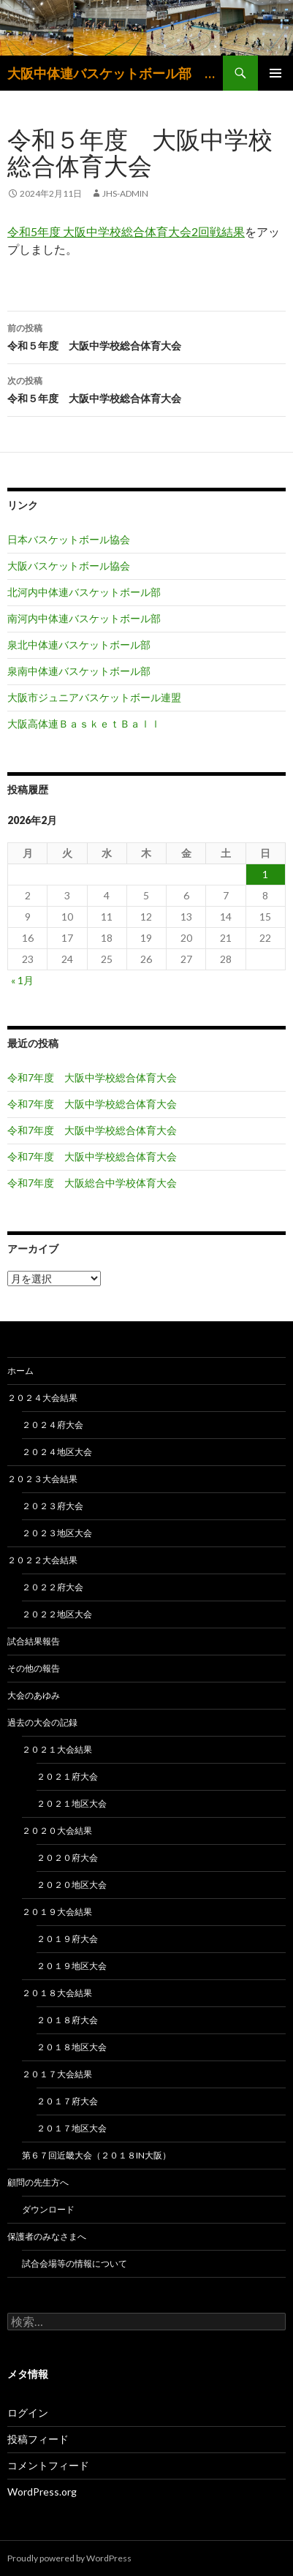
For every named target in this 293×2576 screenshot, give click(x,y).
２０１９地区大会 (72, 1965)
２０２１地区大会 (72, 1803)
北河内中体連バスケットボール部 (84, 592)
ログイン (27, 2412)
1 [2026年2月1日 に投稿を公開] (265, 874)
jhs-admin (125, 193)
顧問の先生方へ (38, 2182)
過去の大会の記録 (42, 1722)
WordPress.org (42, 2491)
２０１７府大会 (67, 2101)
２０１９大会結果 (57, 1911)
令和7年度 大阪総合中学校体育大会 (92, 1182)
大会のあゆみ (33, 1695)
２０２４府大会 (52, 1424)
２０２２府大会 (52, 1587)
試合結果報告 (33, 1641)
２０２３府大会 (52, 1505)
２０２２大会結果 (42, 1560)
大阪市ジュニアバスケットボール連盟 (94, 697)
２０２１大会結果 (57, 1749)
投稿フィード (38, 2439)
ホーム (20, 1370)
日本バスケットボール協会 (68, 539)
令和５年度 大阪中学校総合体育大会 (146, 336)
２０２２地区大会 (57, 1614)
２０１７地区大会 (72, 2128)
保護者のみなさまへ (46, 2236)
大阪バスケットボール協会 (68, 565)
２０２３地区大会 (57, 1532)
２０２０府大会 (67, 1857)
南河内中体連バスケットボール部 (84, 618)
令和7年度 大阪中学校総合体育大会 (92, 1077)
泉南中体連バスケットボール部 (79, 671)
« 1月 (22, 980)
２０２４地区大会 (57, 1451)
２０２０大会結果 (57, 1830)
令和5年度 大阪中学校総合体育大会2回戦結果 (126, 231)
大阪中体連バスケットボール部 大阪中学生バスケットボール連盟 (115, 73)
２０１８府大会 (67, 2019)
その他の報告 (33, 1668)
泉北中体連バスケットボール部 (79, 644)
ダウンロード (48, 2209)
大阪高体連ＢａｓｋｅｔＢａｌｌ (84, 723)
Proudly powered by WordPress (69, 2558)
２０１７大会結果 (57, 2074)
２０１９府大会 (67, 1938)
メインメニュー (275, 73)
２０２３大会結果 (42, 1478)
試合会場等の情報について (74, 2263)
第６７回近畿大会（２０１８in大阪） (96, 2155)
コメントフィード (48, 2465)
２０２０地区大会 (72, 1884)
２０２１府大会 (67, 1776)
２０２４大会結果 (42, 1397)
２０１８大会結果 (57, 1992)
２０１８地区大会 (72, 2046)
